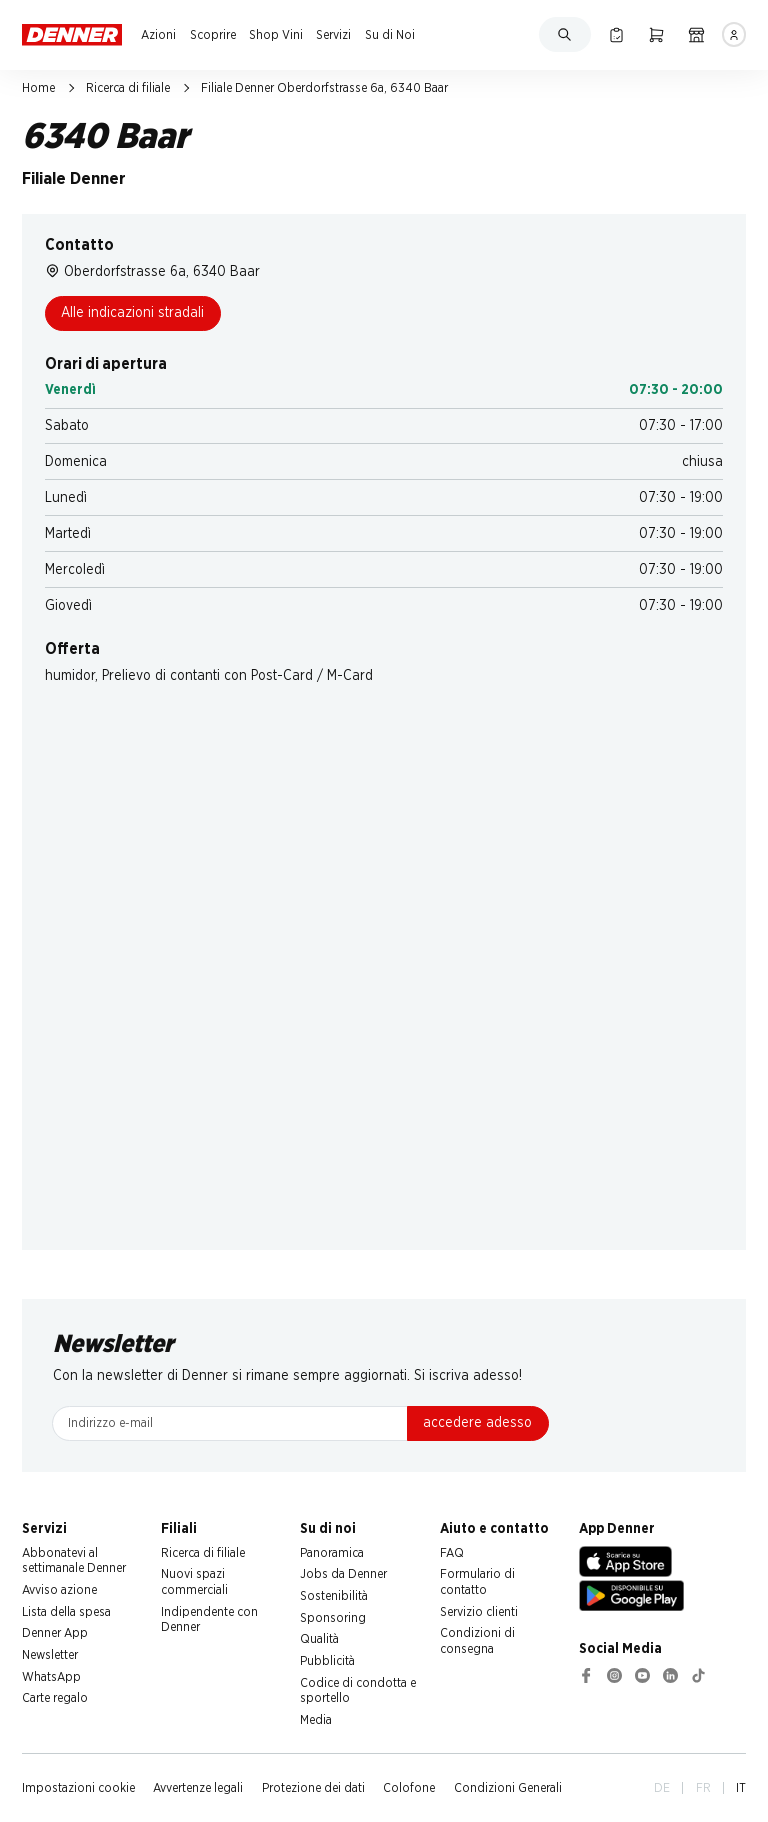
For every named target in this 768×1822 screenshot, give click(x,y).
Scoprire (213, 35)
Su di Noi (390, 35)
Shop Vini (276, 35)
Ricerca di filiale (128, 88)
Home (38, 88)
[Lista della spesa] (616, 34)
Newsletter (50, 1655)
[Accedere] (734, 34)
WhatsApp (51, 1677)
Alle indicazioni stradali (132, 313)
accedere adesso (477, 1423)
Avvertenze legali (198, 1788)
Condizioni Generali (508, 1788)
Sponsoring (333, 1618)
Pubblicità (327, 1661)
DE (662, 1788)
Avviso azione (59, 1590)
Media (316, 1720)
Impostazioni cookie (78, 1788)
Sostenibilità (334, 1596)
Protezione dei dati (313, 1788)
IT (741, 1788)
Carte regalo (55, 1698)
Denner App (55, 1633)
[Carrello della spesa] (656, 34)
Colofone (409, 1788)
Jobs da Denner (343, 1574)
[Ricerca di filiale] (696, 34)
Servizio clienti (479, 1612)
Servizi (333, 35)
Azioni (158, 35)
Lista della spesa (66, 1612)
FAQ (452, 1553)
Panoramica (332, 1553)
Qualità (319, 1639)
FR (703, 1788)
